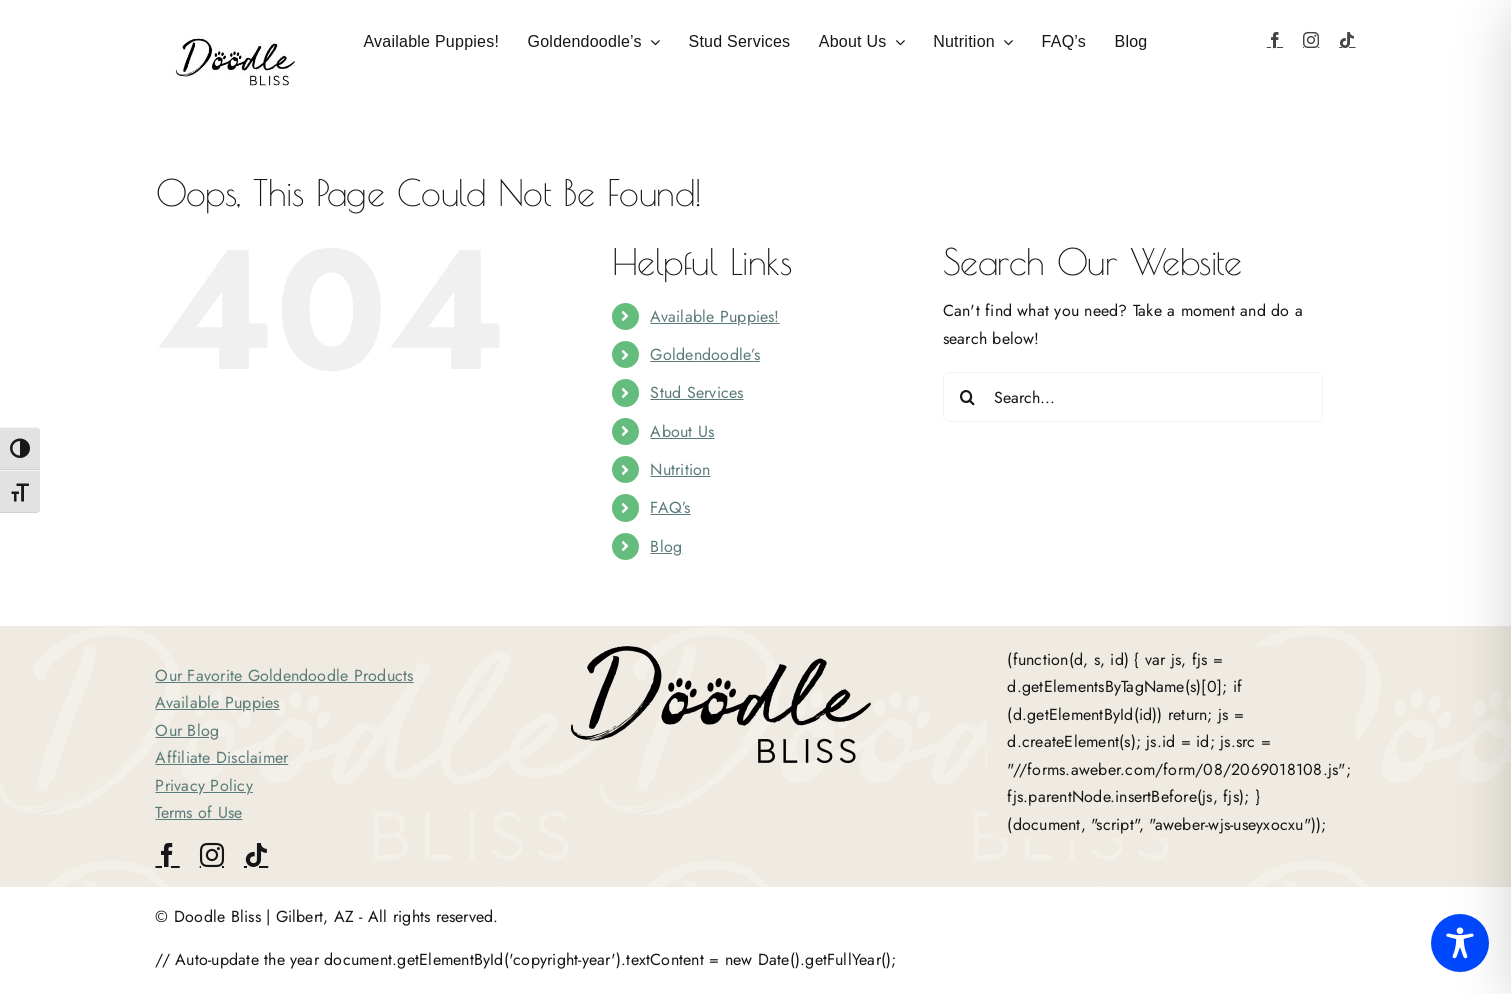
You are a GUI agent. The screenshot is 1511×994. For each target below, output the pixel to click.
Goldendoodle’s (704, 354)
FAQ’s (670, 507)
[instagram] (1311, 40)
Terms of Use (198, 812)
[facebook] (1275, 40)
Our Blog (187, 730)
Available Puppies (217, 702)
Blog (666, 546)
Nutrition (680, 469)
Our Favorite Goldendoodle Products (284, 675)
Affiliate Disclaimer (221, 757)
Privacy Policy (203, 785)
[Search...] (1133, 397)
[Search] (968, 397)
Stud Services (696, 392)
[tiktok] (1347, 40)
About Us (682, 431)
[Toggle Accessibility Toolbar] (1460, 943)
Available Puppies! (714, 316)
